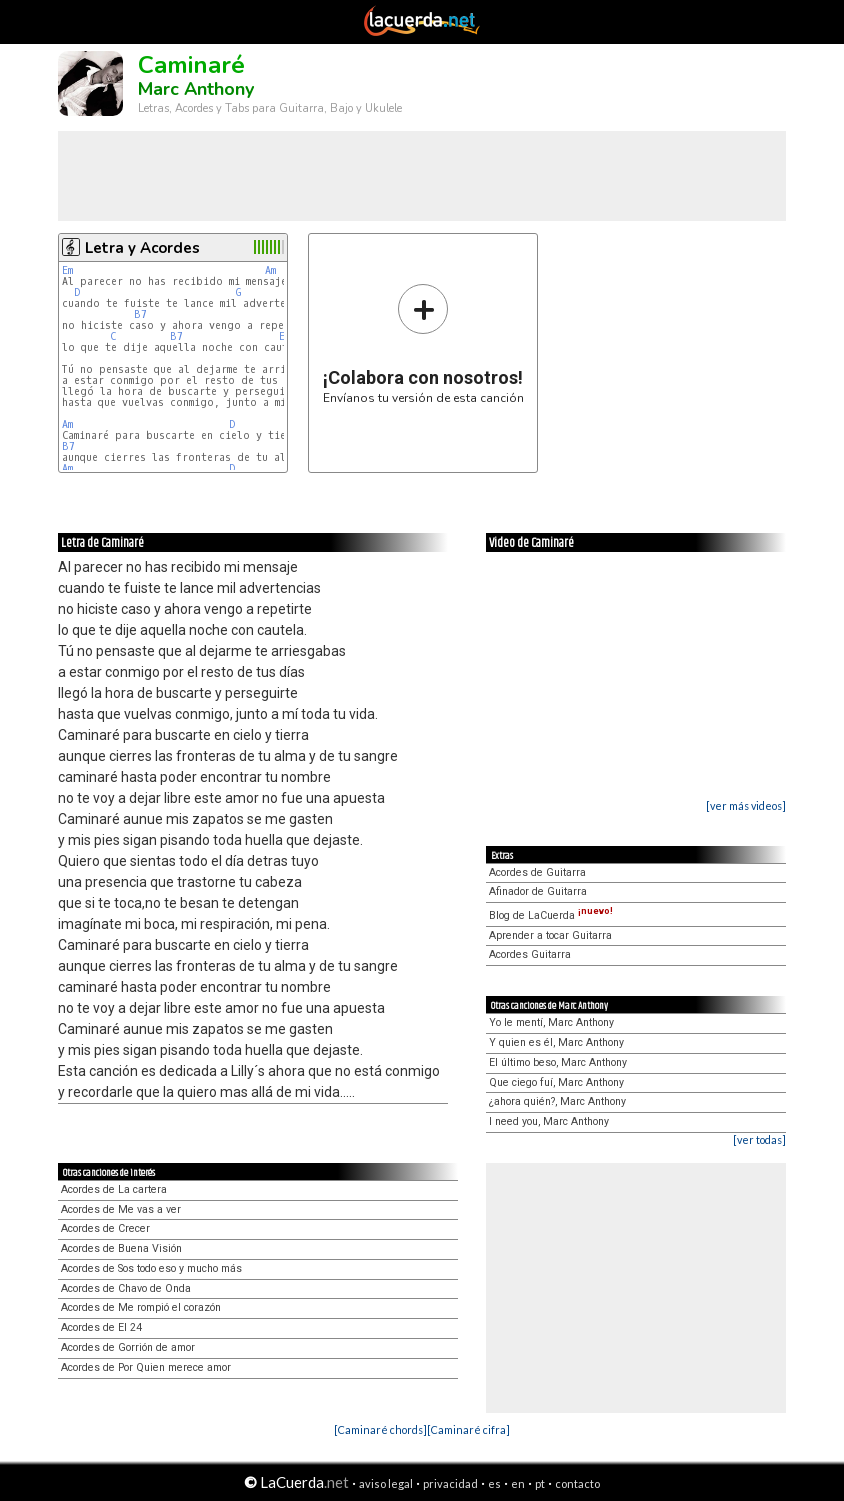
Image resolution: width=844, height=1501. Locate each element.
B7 (140, 314)
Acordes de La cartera (114, 1189)
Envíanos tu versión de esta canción (423, 343)
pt (540, 1483)
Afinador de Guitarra (538, 891)
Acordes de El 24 (101, 1327)
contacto (577, 1483)
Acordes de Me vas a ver (121, 1209)
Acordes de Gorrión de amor (128, 1347)
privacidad (450, 1483)
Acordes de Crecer (105, 1228)
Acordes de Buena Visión (121, 1248)
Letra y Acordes (142, 248)
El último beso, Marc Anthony (558, 1062)
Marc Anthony (196, 89)
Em (67, 270)
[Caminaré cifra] (468, 1429)
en (518, 1483)
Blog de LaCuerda (551, 915)
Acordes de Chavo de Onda (126, 1288)
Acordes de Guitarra (537, 872)
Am (270, 270)
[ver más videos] (746, 805)
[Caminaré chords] (380, 1429)
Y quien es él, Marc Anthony (556, 1042)
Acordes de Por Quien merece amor (146, 1367)
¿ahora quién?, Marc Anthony (557, 1101)
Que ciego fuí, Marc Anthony (556, 1082)
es (494, 1483)
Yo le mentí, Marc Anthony (551, 1022)
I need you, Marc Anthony (549, 1121)
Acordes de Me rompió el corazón (141, 1307)
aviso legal (386, 1483)
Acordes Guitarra (530, 954)
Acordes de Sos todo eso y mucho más (151, 1268)
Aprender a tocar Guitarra (550, 935)
